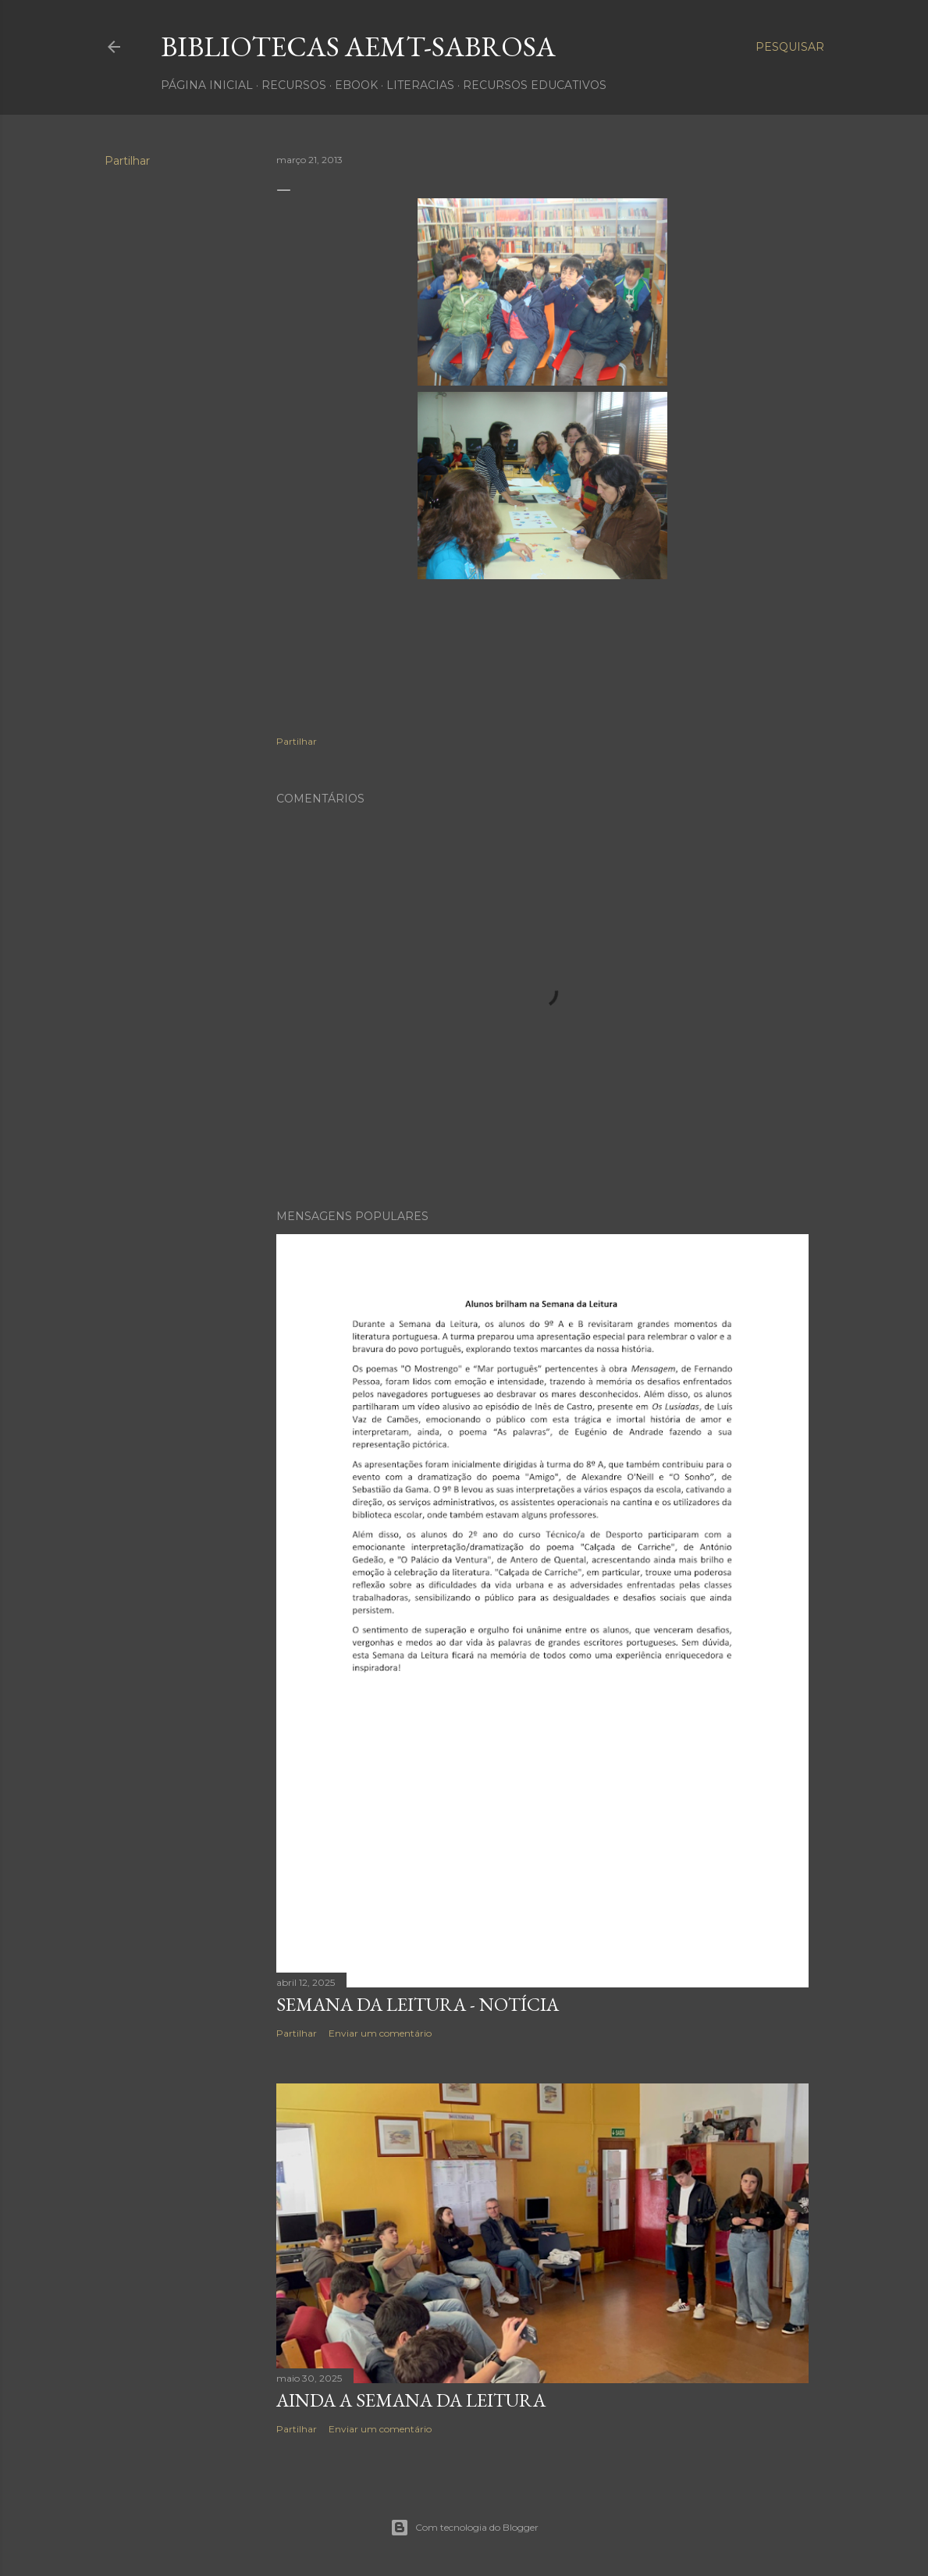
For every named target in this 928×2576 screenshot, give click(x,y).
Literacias (420, 85)
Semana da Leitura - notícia (417, 2004)
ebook (356, 85)
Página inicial (207, 85)
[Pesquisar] (790, 47)
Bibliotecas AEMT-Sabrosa (358, 46)
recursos (293, 85)
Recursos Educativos (534, 85)
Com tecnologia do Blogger (464, 2527)
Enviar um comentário (380, 2033)
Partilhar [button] (127, 161)
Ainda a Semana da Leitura (411, 2400)
